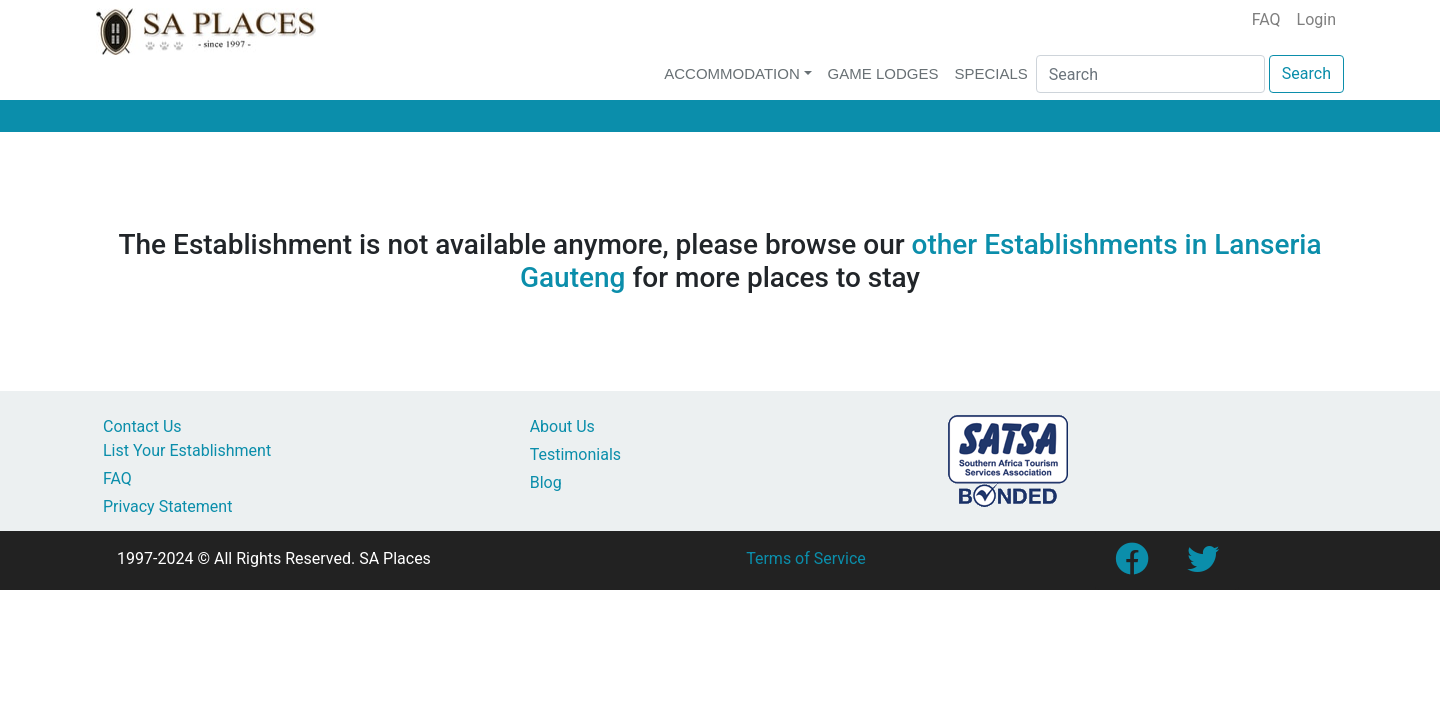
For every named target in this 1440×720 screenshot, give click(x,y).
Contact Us (142, 426)
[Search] (1150, 74)
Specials (990, 73)
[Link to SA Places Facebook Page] (1131, 565)
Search (1306, 73)
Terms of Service (806, 558)
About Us (562, 426)
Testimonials (575, 454)
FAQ (1266, 19)
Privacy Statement (167, 506)
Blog (546, 482)
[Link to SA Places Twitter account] (1203, 565)
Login (1316, 19)
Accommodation (732, 73)
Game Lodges (883, 73)
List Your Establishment (187, 450)
